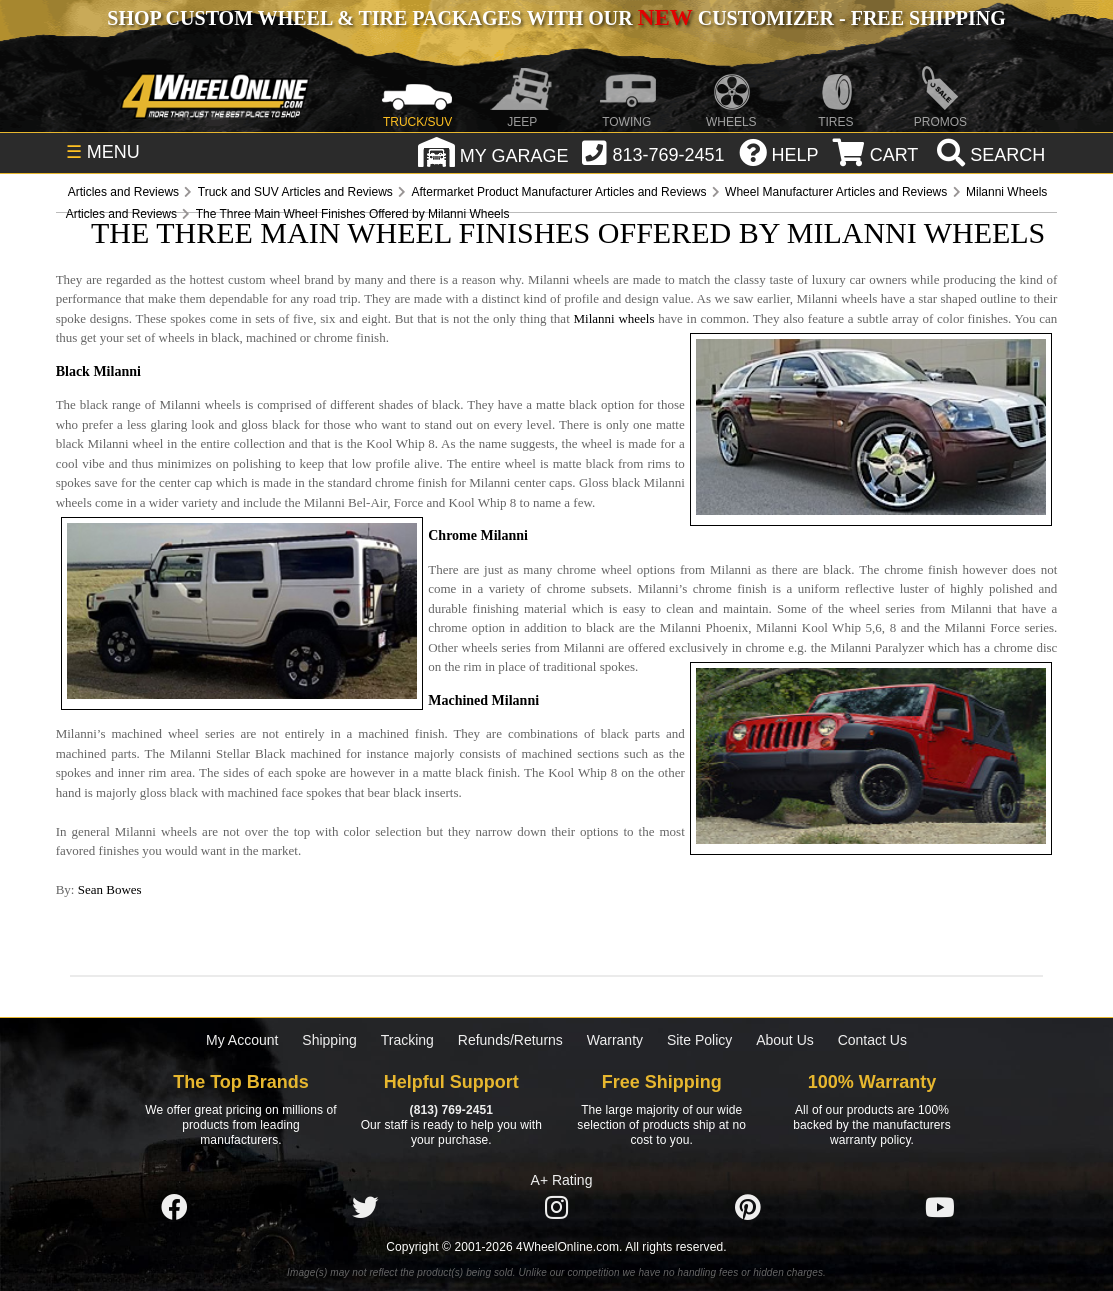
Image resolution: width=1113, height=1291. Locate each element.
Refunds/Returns (510, 1040)
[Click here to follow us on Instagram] (557, 1208)
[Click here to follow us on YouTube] (940, 1208)
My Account (242, 1040)
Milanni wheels (614, 318)
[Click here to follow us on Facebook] (174, 1208)
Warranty (615, 1040)
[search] (988, 155)
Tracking (407, 1040)
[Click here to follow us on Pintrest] (748, 1208)
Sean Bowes (110, 889)
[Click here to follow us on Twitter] (365, 1208)
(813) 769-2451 (451, 1110)
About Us (785, 1040)
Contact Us (872, 1040)
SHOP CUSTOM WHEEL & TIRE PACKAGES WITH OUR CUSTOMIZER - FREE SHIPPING (556, 18)
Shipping (329, 1040)
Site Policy (699, 1040)
